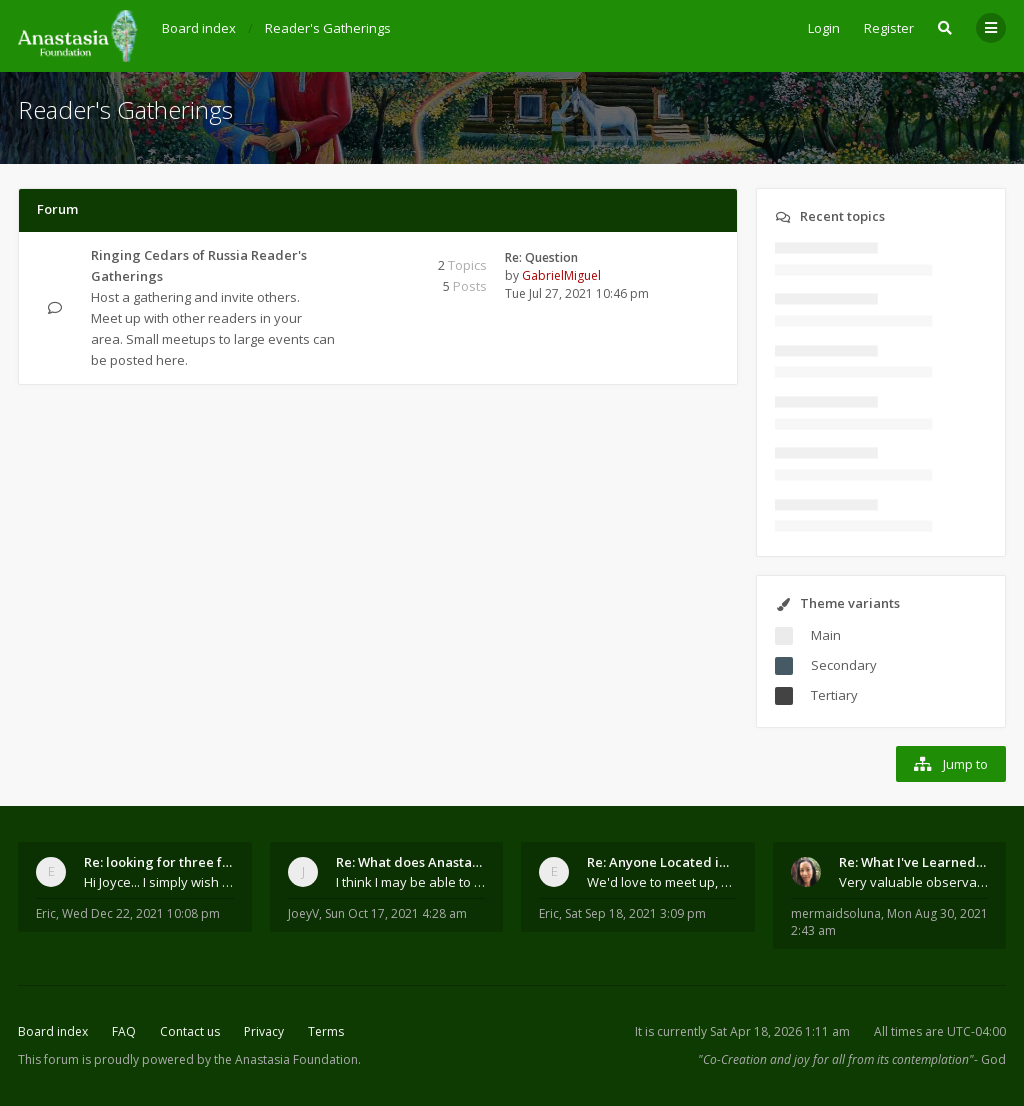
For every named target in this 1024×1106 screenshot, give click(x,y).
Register (889, 28)
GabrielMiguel (561, 275)
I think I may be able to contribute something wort (411, 882)
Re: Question (541, 257)
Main (826, 635)
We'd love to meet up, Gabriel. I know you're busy (662, 882)
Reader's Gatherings (125, 109)
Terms (326, 1031)
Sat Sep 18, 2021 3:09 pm (635, 913)
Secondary (844, 665)
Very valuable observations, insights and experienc (914, 882)
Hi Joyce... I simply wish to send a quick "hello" (159, 882)
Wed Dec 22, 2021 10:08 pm (141, 913)
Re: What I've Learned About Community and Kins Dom (914, 862)
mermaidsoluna (836, 913)
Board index (53, 1031)
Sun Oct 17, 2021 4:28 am (396, 913)
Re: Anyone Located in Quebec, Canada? (662, 862)
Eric (46, 913)
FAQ (124, 1031)
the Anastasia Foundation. (287, 1059)
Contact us (190, 1031)
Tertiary (834, 695)
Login (824, 28)
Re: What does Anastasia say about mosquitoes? (411, 862)
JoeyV (303, 913)
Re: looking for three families (159, 862)
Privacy (264, 1031)
